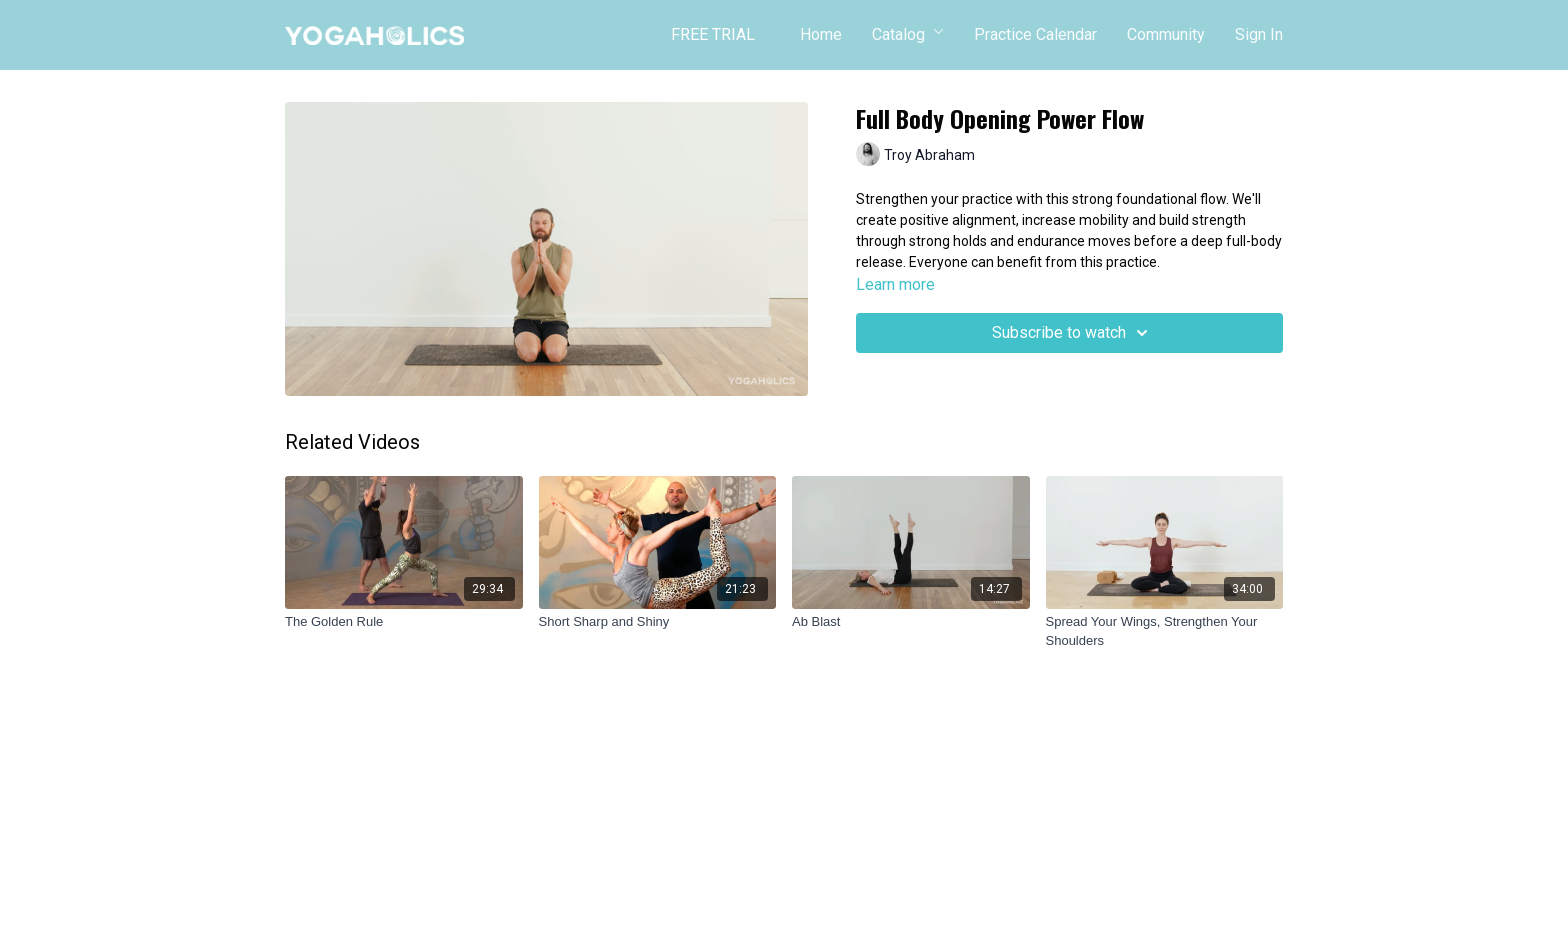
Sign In (1259, 34)
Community (1166, 34)
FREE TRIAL (713, 34)
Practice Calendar (1035, 34)
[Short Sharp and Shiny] (658, 622)
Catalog (908, 34)
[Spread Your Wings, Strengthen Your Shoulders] (1165, 631)
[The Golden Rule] (404, 622)
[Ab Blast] (911, 622)
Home (821, 34)
